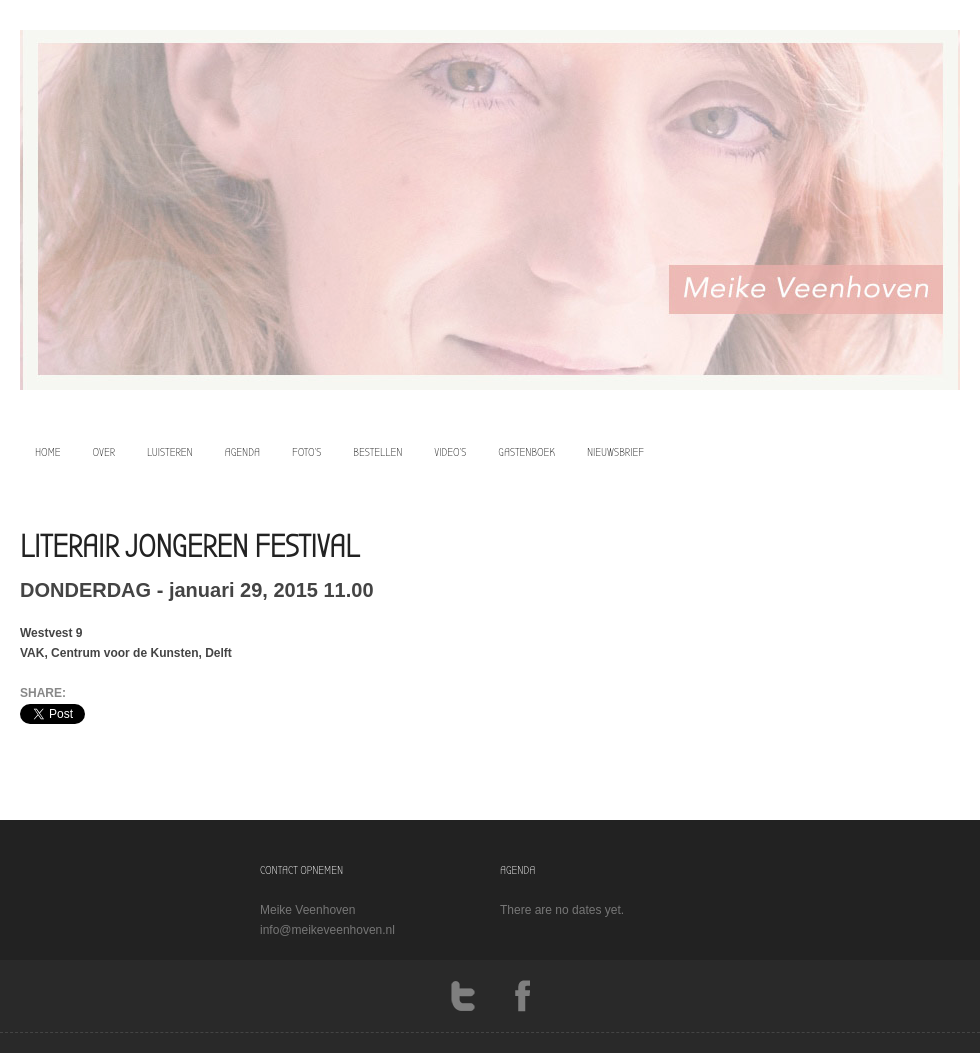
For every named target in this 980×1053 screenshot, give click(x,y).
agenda (242, 452)
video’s (450, 452)
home (48, 452)
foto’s (306, 452)
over (104, 452)
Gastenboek (526, 452)
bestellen (377, 452)
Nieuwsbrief (615, 452)
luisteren (170, 452)
